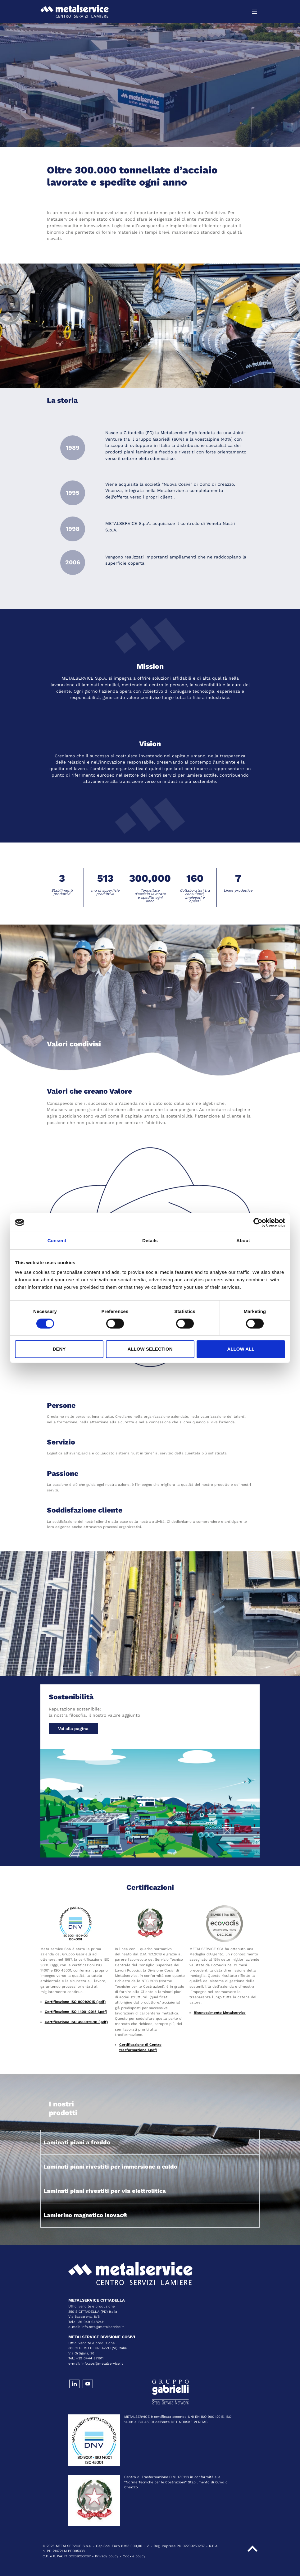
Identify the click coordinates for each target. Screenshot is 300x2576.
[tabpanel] (150, 85)
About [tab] (243, 1240)
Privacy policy (106, 2556)
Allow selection (150, 1349)
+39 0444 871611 (89, 2358)
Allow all (241, 1349)
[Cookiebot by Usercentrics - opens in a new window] (258, 1222)
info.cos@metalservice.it (102, 2364)
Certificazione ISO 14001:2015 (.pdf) (76, 2011)
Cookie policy (134, 2556)
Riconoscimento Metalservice (220, 2012)
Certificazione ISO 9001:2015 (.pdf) (75, 2002)
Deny (59, 1349)
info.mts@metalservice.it (102, 2327)
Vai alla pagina (73, 1728)
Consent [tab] (57, 1240)
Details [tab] (150, 1240)
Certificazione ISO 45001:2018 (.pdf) (76, 2022)
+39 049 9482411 (90, 2322)
